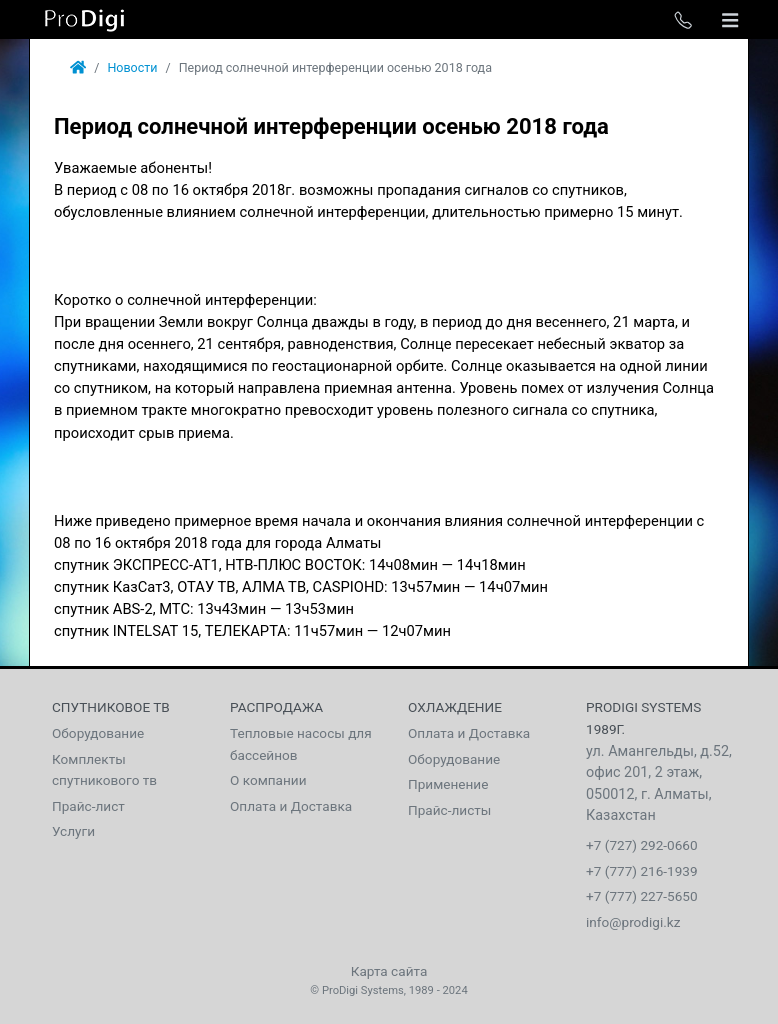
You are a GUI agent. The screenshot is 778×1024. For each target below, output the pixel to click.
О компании (268, 780)
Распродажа (276, 707)
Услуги (73, 831)
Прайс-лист (88, 806)
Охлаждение (455, 707)
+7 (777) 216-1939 (642, 871)
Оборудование (98, 733)
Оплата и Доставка (291, 806)
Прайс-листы (449, 810)
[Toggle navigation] (730, 19)
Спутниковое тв (111, 707)
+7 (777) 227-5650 (642, 896)
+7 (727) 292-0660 (642, 845)
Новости (132, 67)
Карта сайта (389, 971)
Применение (448, 784)
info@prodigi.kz (633, 922)
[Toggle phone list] (683, 19)
